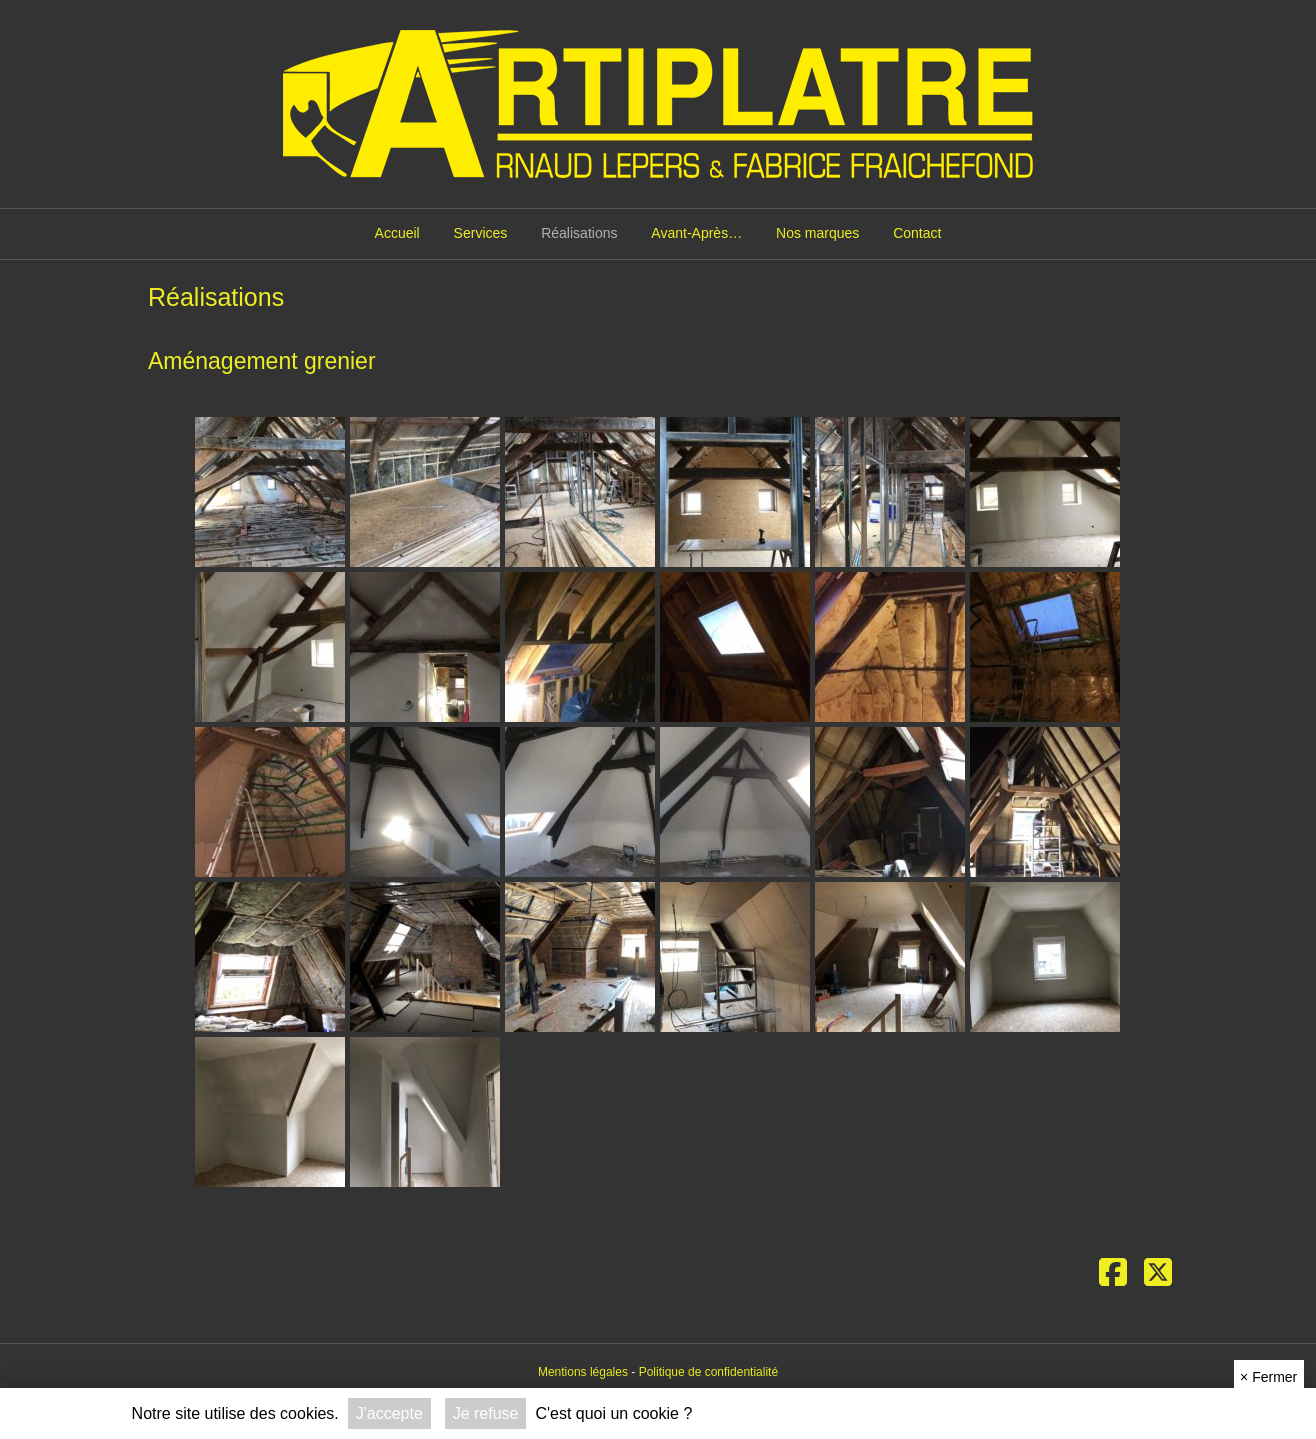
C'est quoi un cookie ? (613, 1413)
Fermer (1268, 1377)
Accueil (397, 233)
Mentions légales (583, 1372)
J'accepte (389, 1413)
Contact (917, 233)
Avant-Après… (696, 233)
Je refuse (486, 1413)
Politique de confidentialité (708, 1372)
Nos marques (817, 233)
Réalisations (579, 233)
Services (481, 233)
